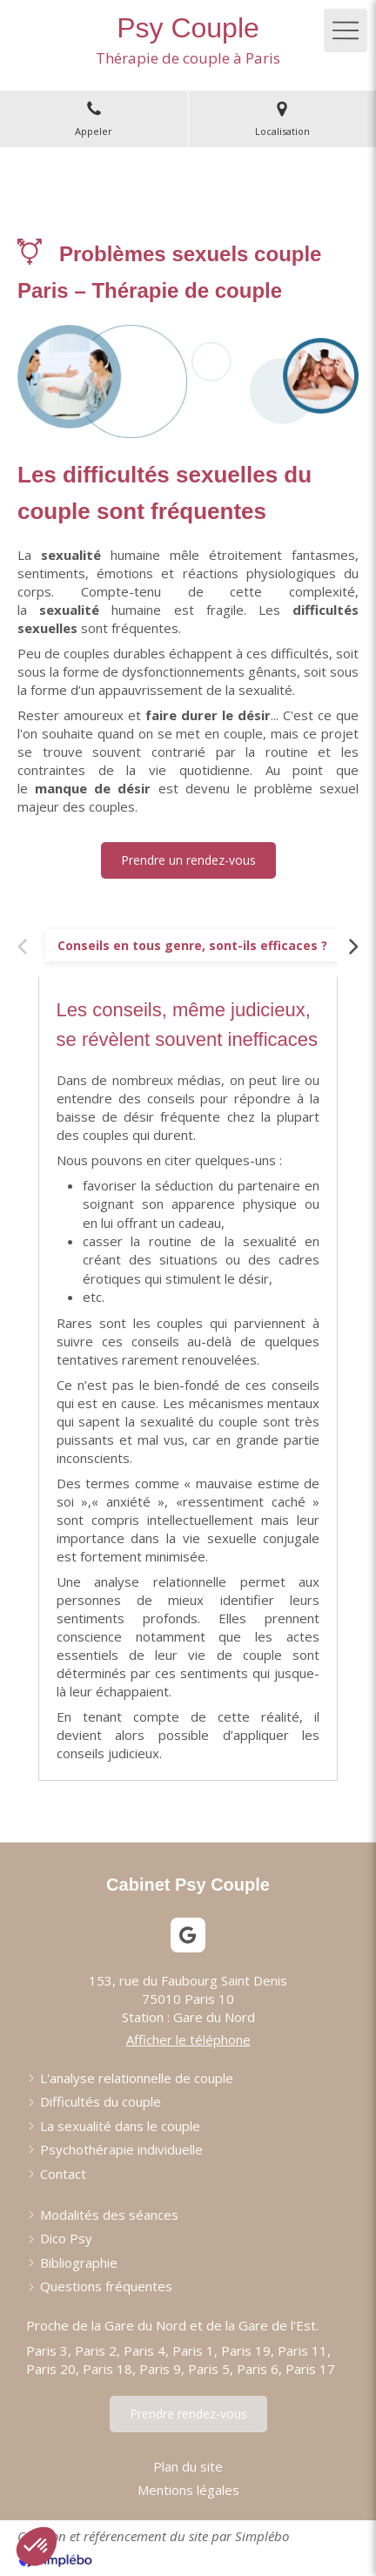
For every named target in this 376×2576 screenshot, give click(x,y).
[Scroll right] (352, 946)
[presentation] (192, 945)
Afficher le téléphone (188, 2039)
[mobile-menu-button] (345, 30)
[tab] (192, 945)
